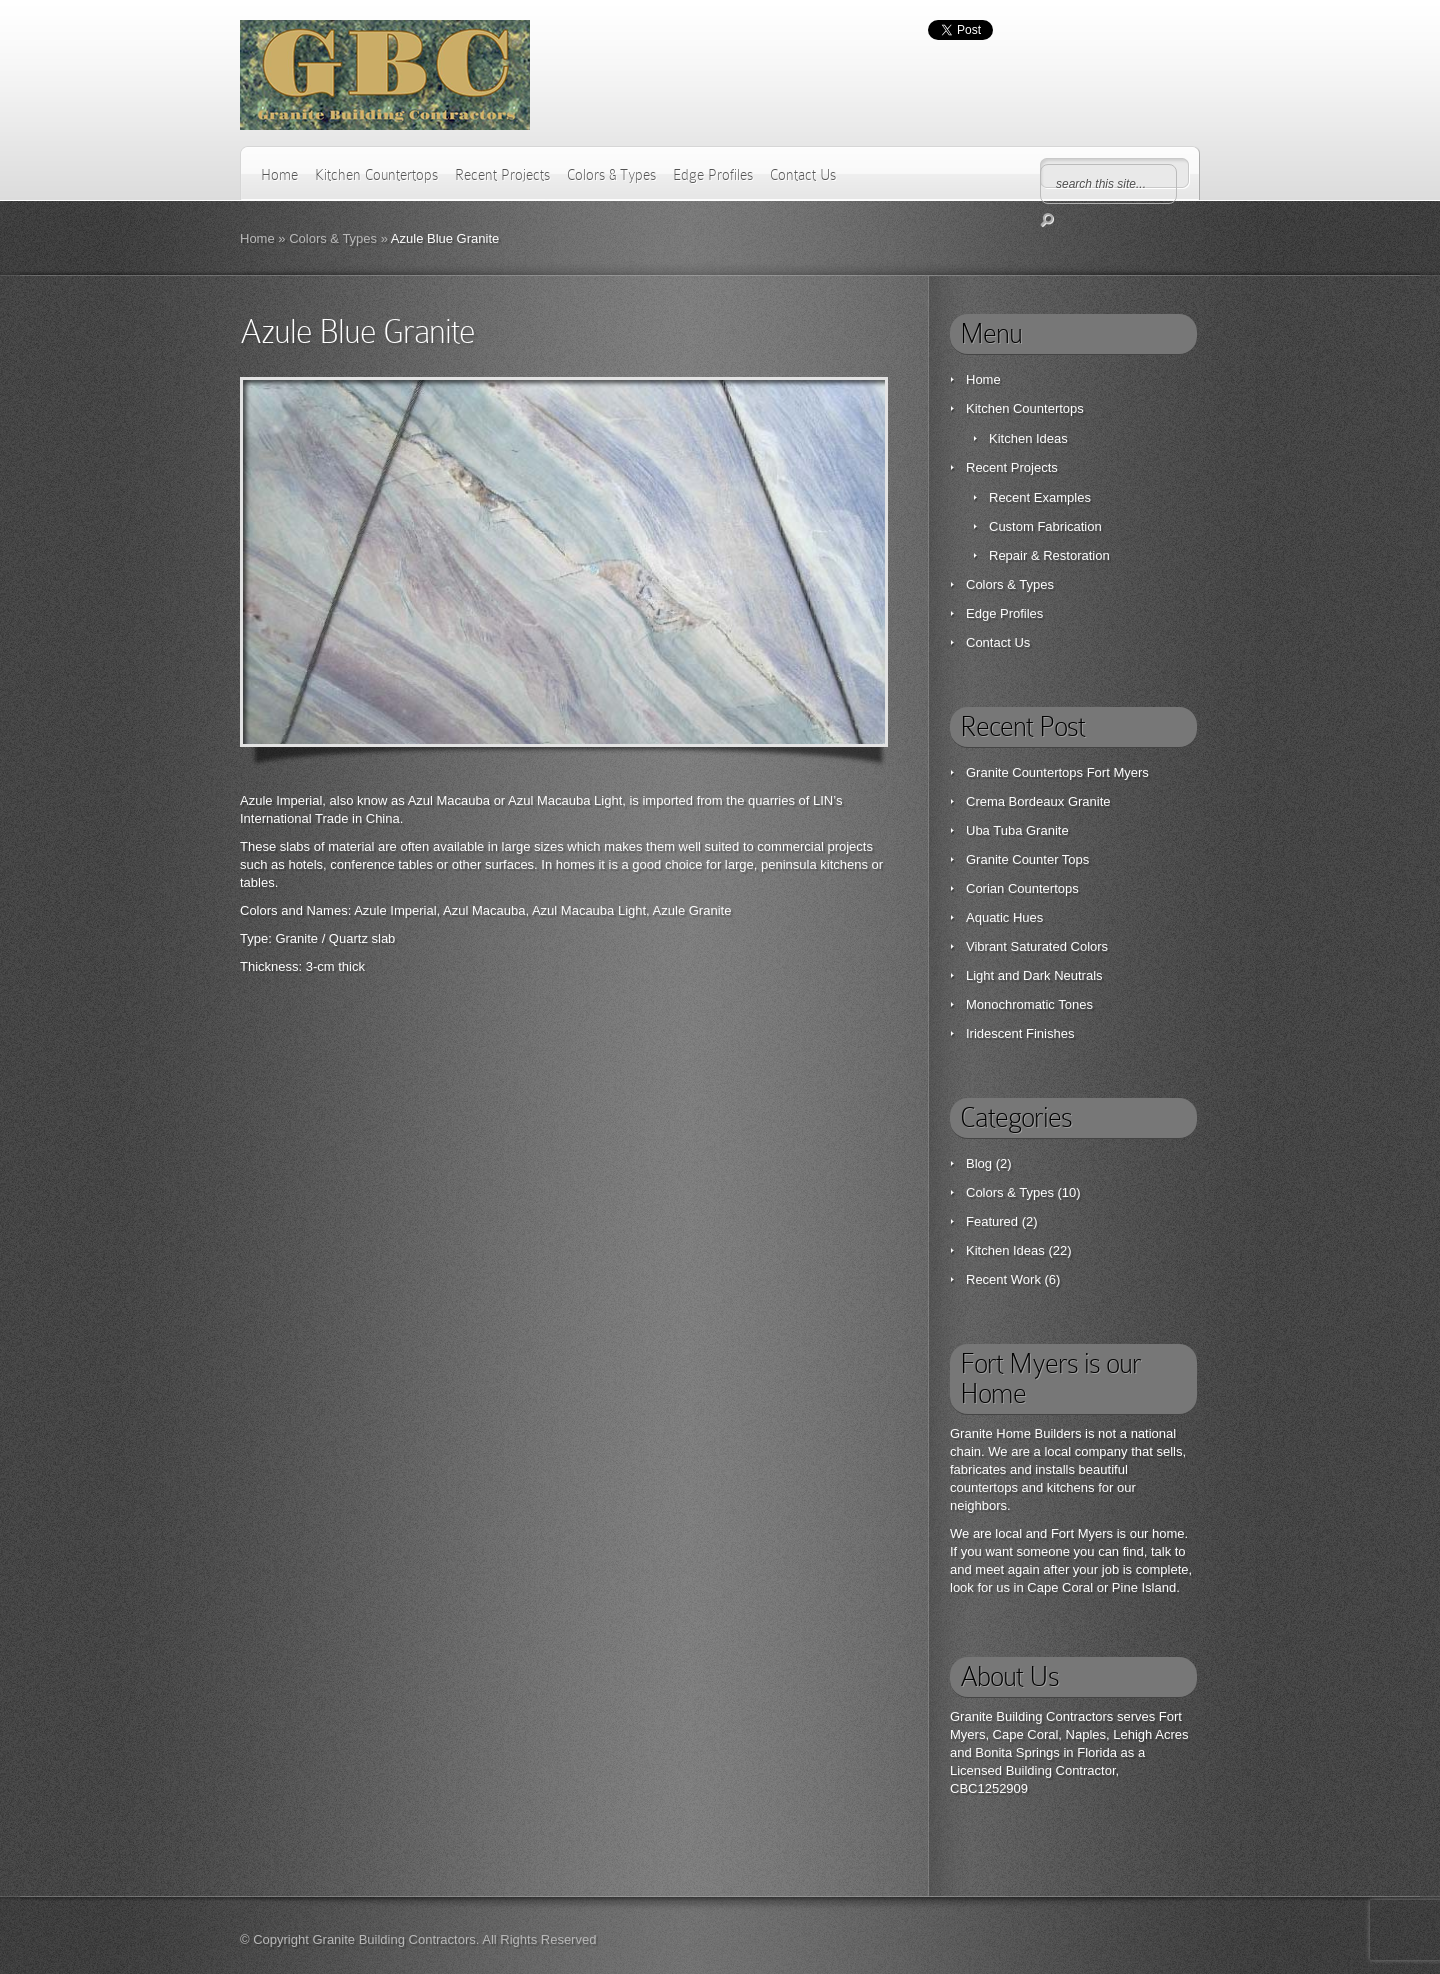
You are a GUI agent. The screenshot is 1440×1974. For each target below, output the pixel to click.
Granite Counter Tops (1027, 859)
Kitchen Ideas (1028, 438)
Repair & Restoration (1049, 555)
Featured (992, 1221)
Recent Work (1003, 1279)
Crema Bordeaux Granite (1038, 801)
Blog (979, 1163)
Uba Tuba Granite (1017, 830)
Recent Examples (1040, 497)
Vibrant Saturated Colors (1037, 946)
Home (279, 175)
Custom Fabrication (1045, 526)
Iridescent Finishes (1020, 1033)
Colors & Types (611, 175)
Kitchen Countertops (376, 175)
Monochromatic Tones (1029, 1004)
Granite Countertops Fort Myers (1057, 772)
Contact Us (803, 175)
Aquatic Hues (1004, 917)
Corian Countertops (1022, 888)
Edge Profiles (713, 175)
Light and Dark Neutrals (1034, 975)
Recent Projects (502, 175)
